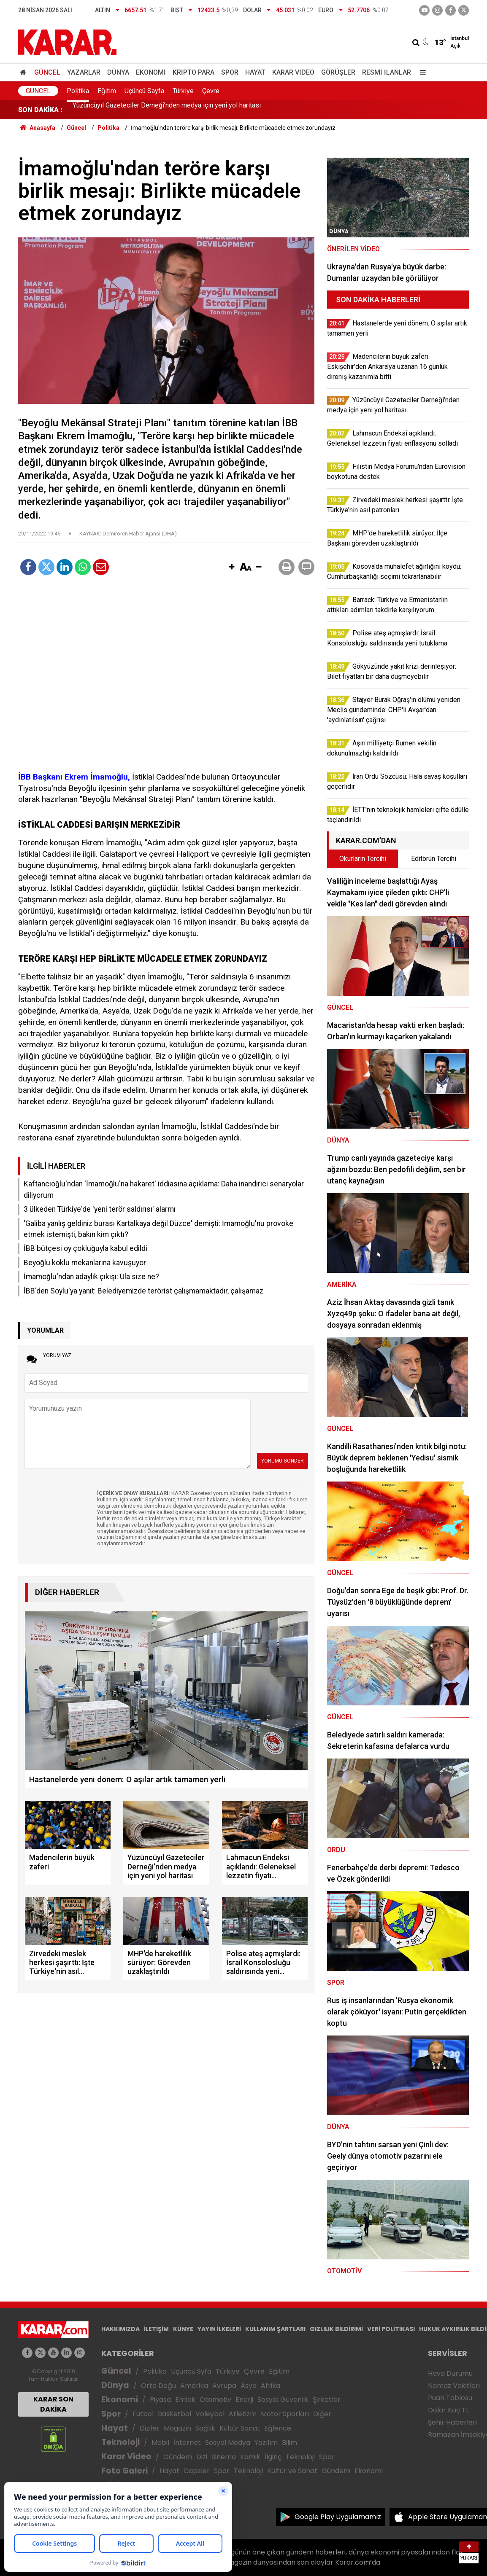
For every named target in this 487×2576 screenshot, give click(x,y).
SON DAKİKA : (40, 110)
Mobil (160, 2442)
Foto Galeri (124, 2471)
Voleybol (210, 2414)
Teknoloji (120, 2442)
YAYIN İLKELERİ (219, 2329)
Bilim (289, 2442)
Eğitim (106, 91)
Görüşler (338, 72)
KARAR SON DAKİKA (53, 2404)
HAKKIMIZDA (120, 2329)
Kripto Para (193, 72)
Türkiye (183, 91)
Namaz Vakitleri (454, 2385)
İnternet (187, 2442)
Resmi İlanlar (386, 72)
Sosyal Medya (227, 2442)
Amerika (194, 2385)
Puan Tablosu (450, 2398)
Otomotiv (215, 2399)
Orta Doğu (158, 2385)
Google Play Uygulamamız (338, 2517)
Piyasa (160, 2399)
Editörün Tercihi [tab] (433, 859)
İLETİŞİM (156, 2329)
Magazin (177, 2428)
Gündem (177, 2457)
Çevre (210, 91)
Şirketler (327, 2399)
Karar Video (293, 72)
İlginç (273, 2457)
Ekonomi (151, 72)
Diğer (322, 2414)
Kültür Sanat (239, 2428)
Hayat (255, 72)
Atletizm (243, 2414)
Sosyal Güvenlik (282, 2399)
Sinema (223, 2457)
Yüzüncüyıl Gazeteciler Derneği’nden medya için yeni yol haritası (167, 110)
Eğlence (277, 2428)
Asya (249, 2385)
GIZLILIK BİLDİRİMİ (336, 2329)
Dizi (201, 2457)
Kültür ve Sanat (292, 2471)
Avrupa (224, 2385)
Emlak (185, 2399)
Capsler (197, 2471)
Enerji (244, 2399)
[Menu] (420, 72)
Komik (250, 2457)
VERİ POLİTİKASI (391, 2329)
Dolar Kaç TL (448, 2410)
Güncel (47, 72)
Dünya (118, 72)
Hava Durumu (450, 2373)
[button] (231, 567)
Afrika (270, 2385)
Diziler (150, 2428)
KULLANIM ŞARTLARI (275, 2329)
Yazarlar (83, 72)
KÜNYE (183, 2329)
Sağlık (205, 2428)
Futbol (143, 2414)
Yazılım (266, 2442)
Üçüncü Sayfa (144, 91)
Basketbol (174, 2414)
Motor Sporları (285, 2414)
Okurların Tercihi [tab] (362, 859)
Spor (229, 72)
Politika (78, 91)
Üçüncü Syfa (191, 2371)
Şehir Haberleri (452, 2422)
